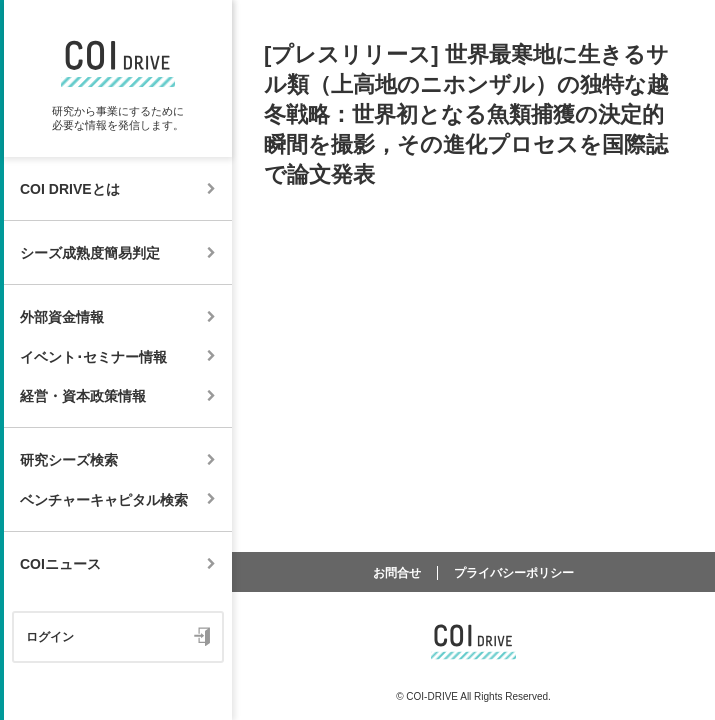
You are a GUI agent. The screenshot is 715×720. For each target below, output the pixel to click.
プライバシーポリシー (514, 573)
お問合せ (397, 573)
